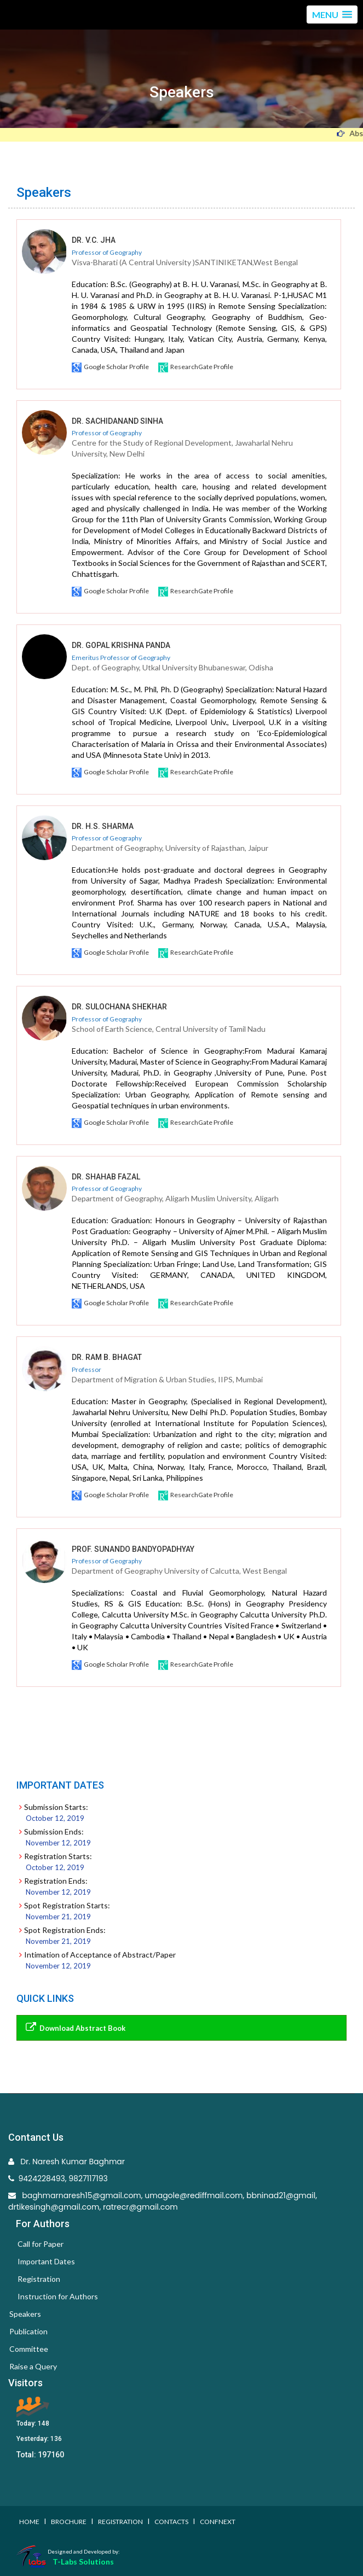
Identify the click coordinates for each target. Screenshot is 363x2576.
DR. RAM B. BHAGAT (107, 1357)
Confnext (217, 2521)
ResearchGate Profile (195, 367)
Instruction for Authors (58, 2296)
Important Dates (46, 2261)
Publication (28, 2331)
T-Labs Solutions (83, 2561)
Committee (28, 2348)
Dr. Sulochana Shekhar (119, 1006)
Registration (39, 2278)
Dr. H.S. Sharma (103, 826)
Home (29, 2521)
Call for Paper (41, 2243)
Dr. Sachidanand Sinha (117, 421)
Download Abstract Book (73, 2027)
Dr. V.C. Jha (94, 240)
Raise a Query (33, 2366)
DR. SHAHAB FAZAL (106, 1176)
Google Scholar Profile (111, 367)
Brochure (69, 2521)
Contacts (171, 2521)
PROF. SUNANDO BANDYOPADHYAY (133, 1549)
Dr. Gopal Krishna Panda (121, 645)
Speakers (25, 2313)
